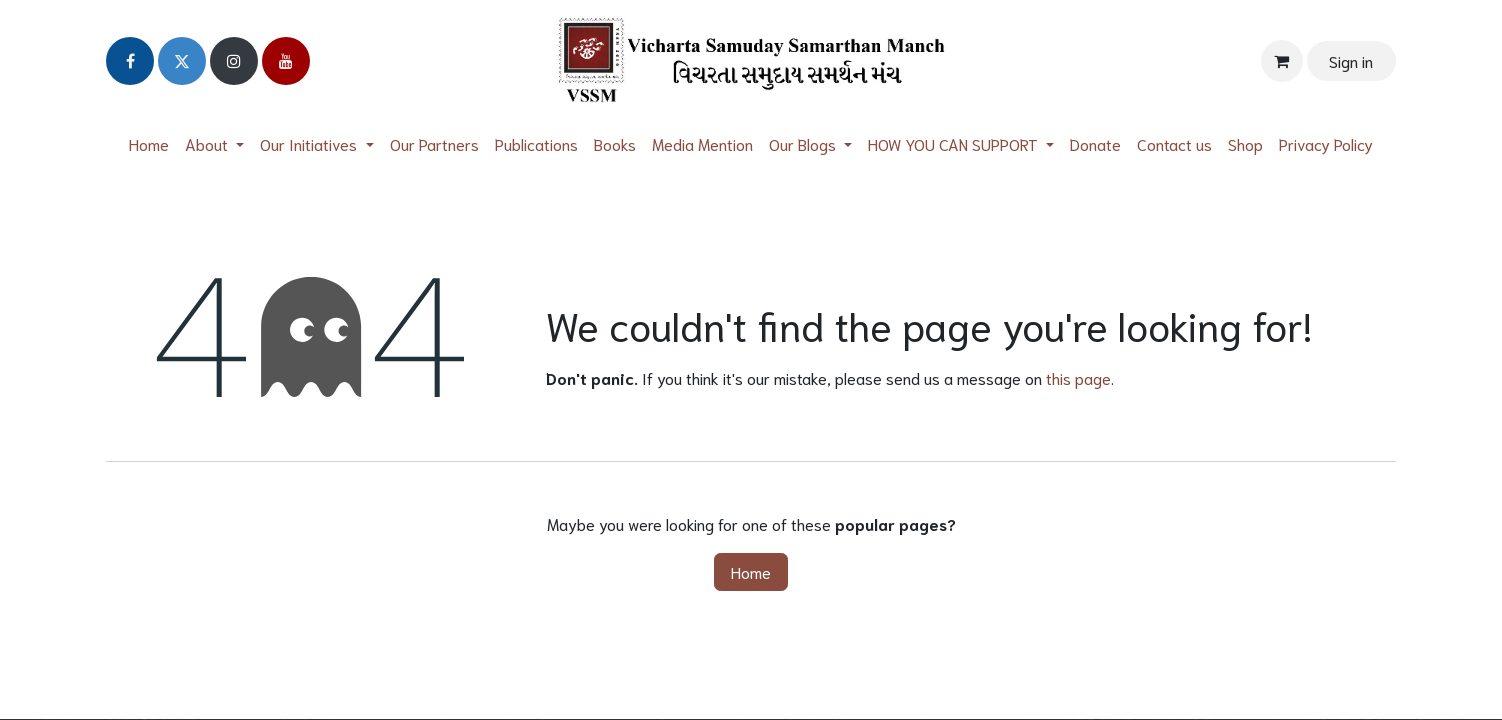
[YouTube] (286, 61)
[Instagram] (234, 61)
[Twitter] (182, 61)
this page (1078, 377)
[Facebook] (130, 61)
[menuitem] (149, 143)
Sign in (1351, 60)
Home (751, 571)
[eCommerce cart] (1282, 61)
